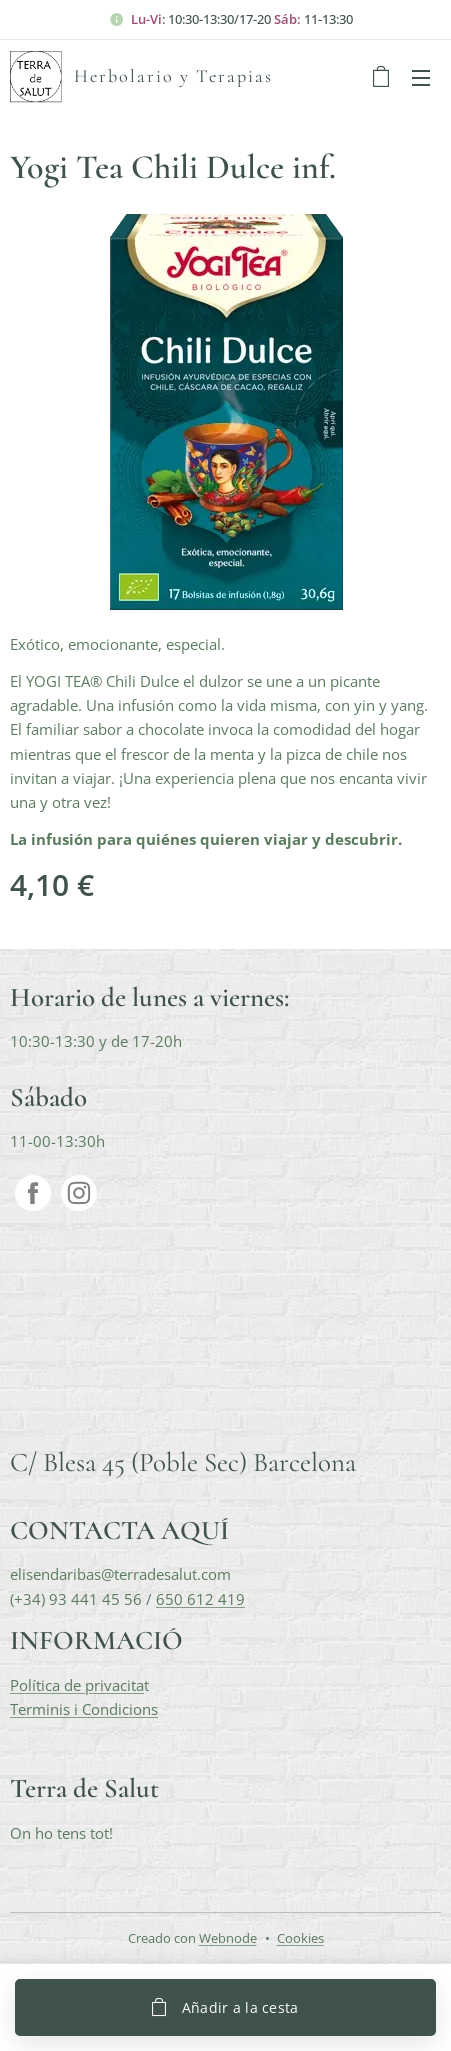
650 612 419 (200, 1598)
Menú (421, 78)
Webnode (228, 1938)
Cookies (300, 1938)
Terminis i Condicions (84, 1708)
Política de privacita (77, 1684)
